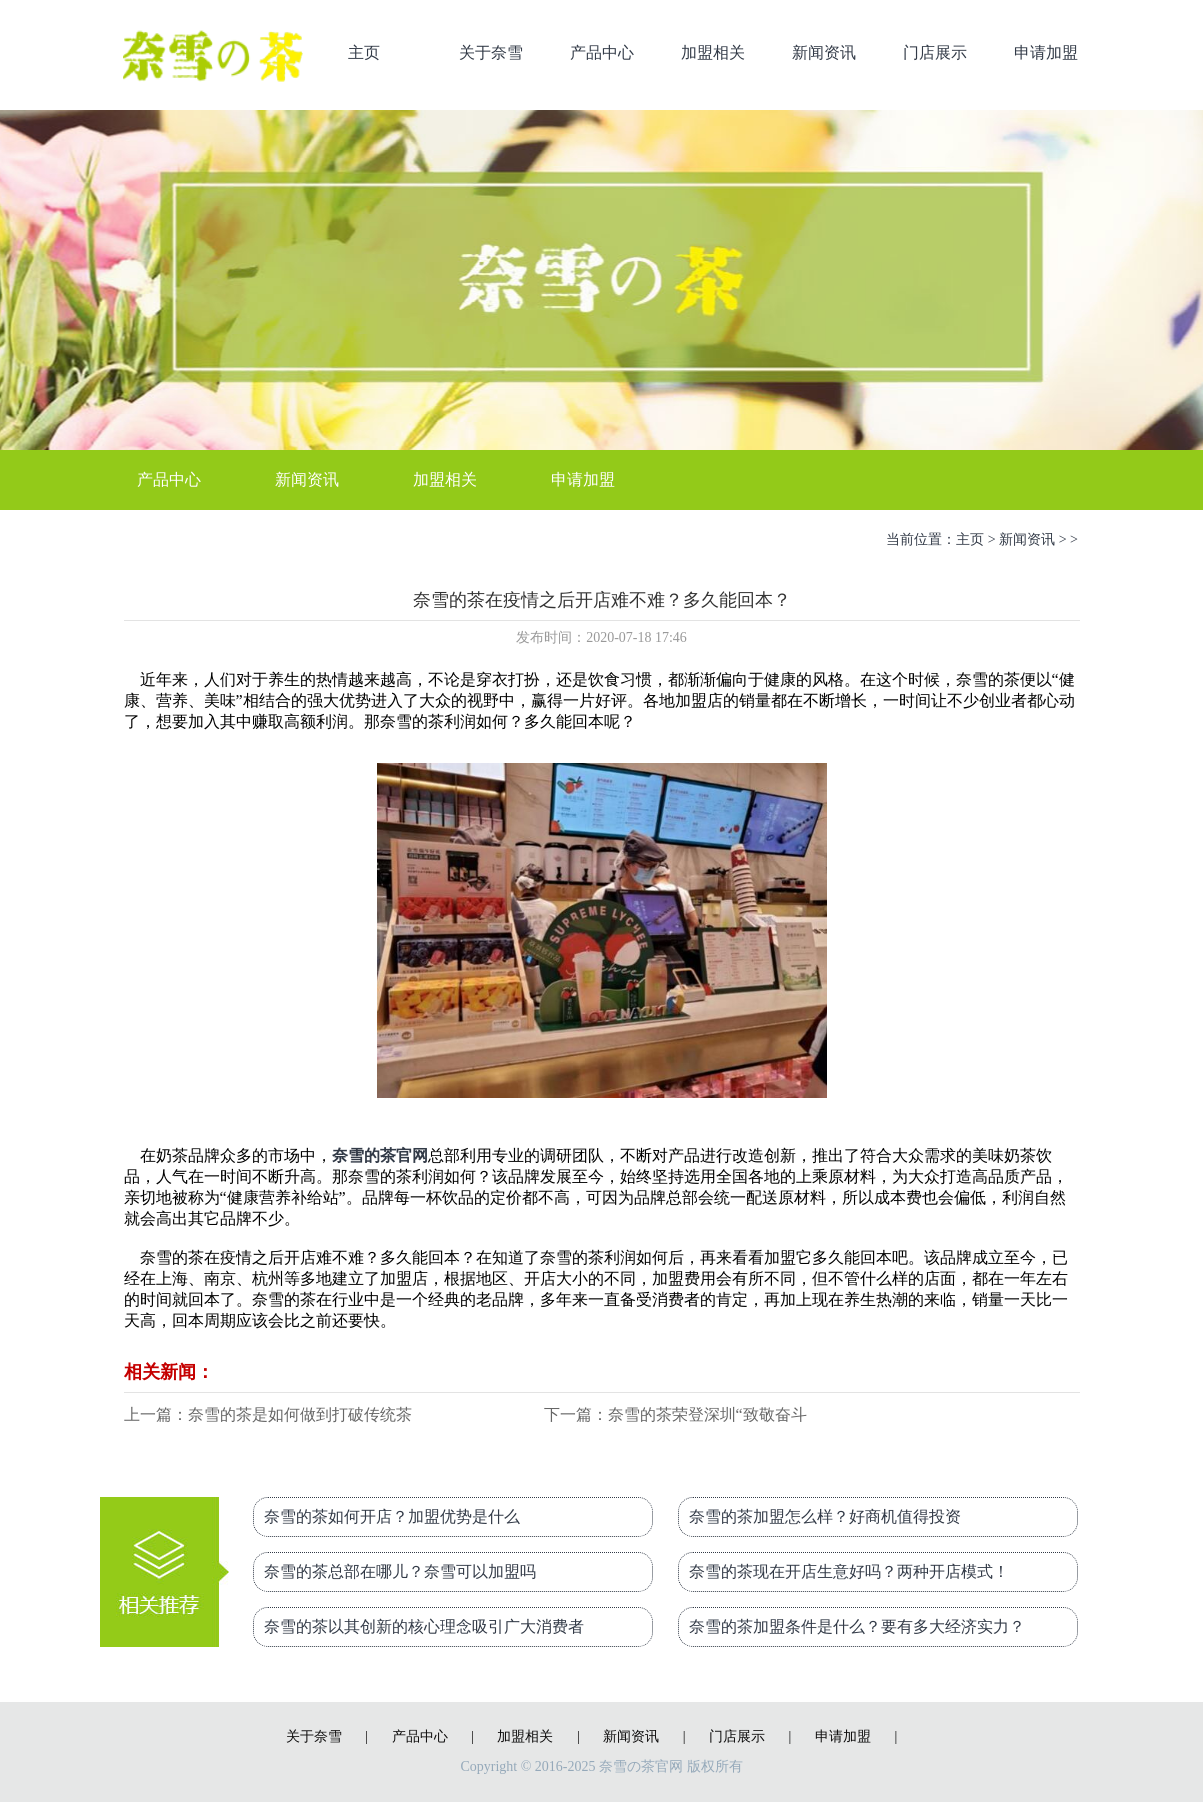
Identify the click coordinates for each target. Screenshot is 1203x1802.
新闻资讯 (824, 52)
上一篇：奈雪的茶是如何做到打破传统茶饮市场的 (268, 1416)
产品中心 (602, 52)
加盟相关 (713, 52)
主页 (364, 52)
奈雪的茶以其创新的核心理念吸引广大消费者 (424, 1626)
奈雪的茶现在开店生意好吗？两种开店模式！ (849, 1571)
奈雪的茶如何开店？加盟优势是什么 (392, 1516)
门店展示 (935, 52)
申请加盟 (1046, 52)
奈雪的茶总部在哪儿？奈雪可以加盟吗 (400, 1571)
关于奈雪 (491, 52)
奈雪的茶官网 (380, 1155)
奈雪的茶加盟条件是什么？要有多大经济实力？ (857, 1626)
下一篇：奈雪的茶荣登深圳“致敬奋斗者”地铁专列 (675, 1416)
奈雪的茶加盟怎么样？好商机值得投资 (825, 1516)
